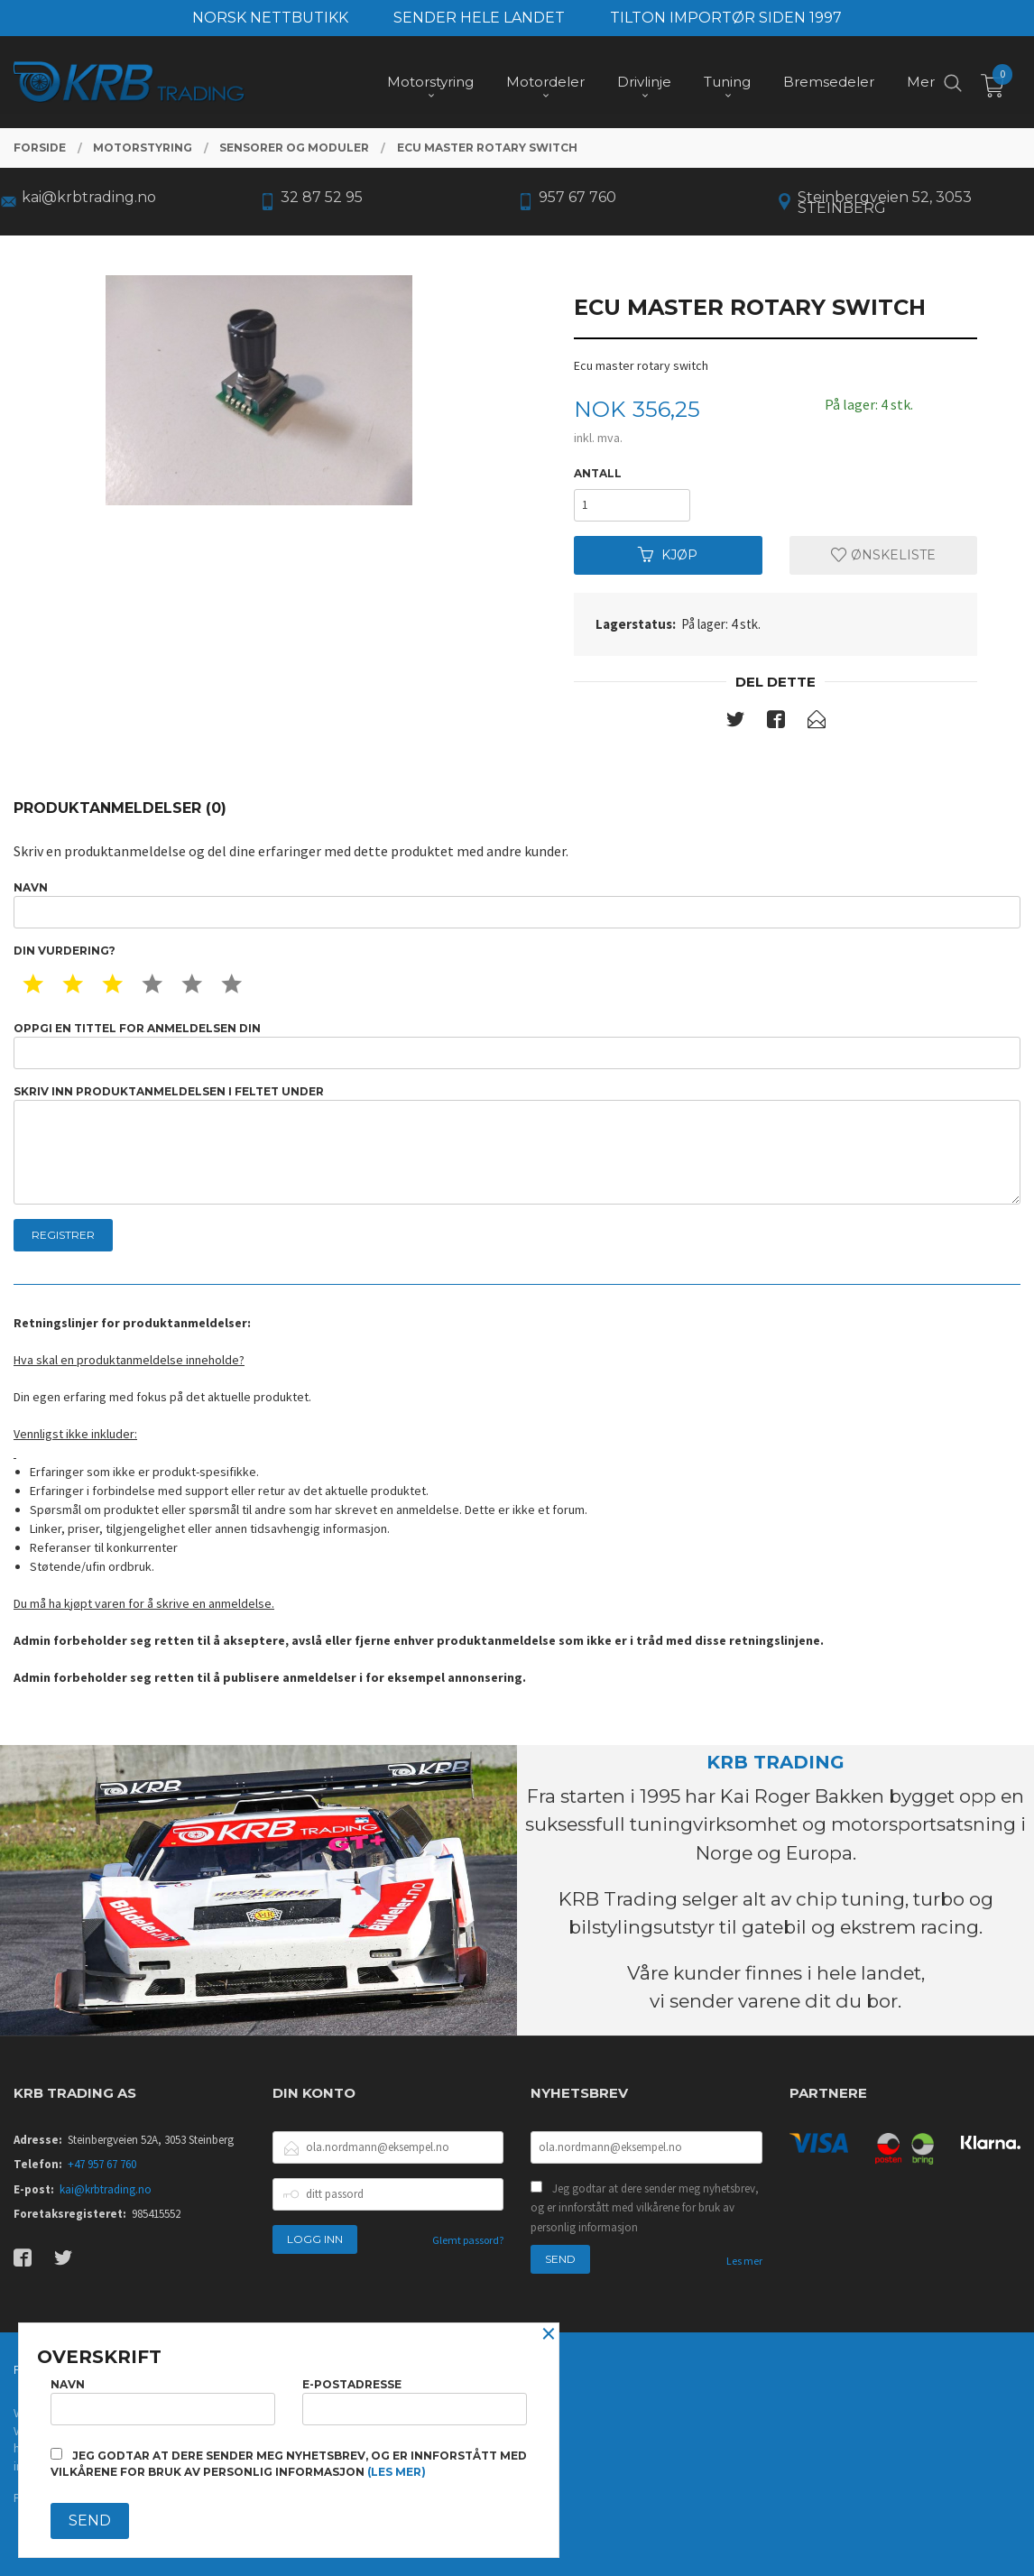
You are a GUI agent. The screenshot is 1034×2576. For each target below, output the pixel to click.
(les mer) (396, 2472)
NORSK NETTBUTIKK (270, 17)
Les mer (744, 2260)
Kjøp (667, 555)
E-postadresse (414, 2401)
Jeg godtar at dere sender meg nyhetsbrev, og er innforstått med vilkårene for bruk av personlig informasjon (645, 2208)
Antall (598, 473)
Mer (921, 81)
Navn (517, 904)
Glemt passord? (467, 2240)
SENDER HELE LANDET (479, 17)
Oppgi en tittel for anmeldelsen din (517, 1045)
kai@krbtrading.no (106, 2189)
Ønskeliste (883, 555)
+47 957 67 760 (102, 2164)
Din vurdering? (64, 950)
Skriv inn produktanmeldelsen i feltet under (517, 1145)
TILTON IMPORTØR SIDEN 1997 (726, 17)
